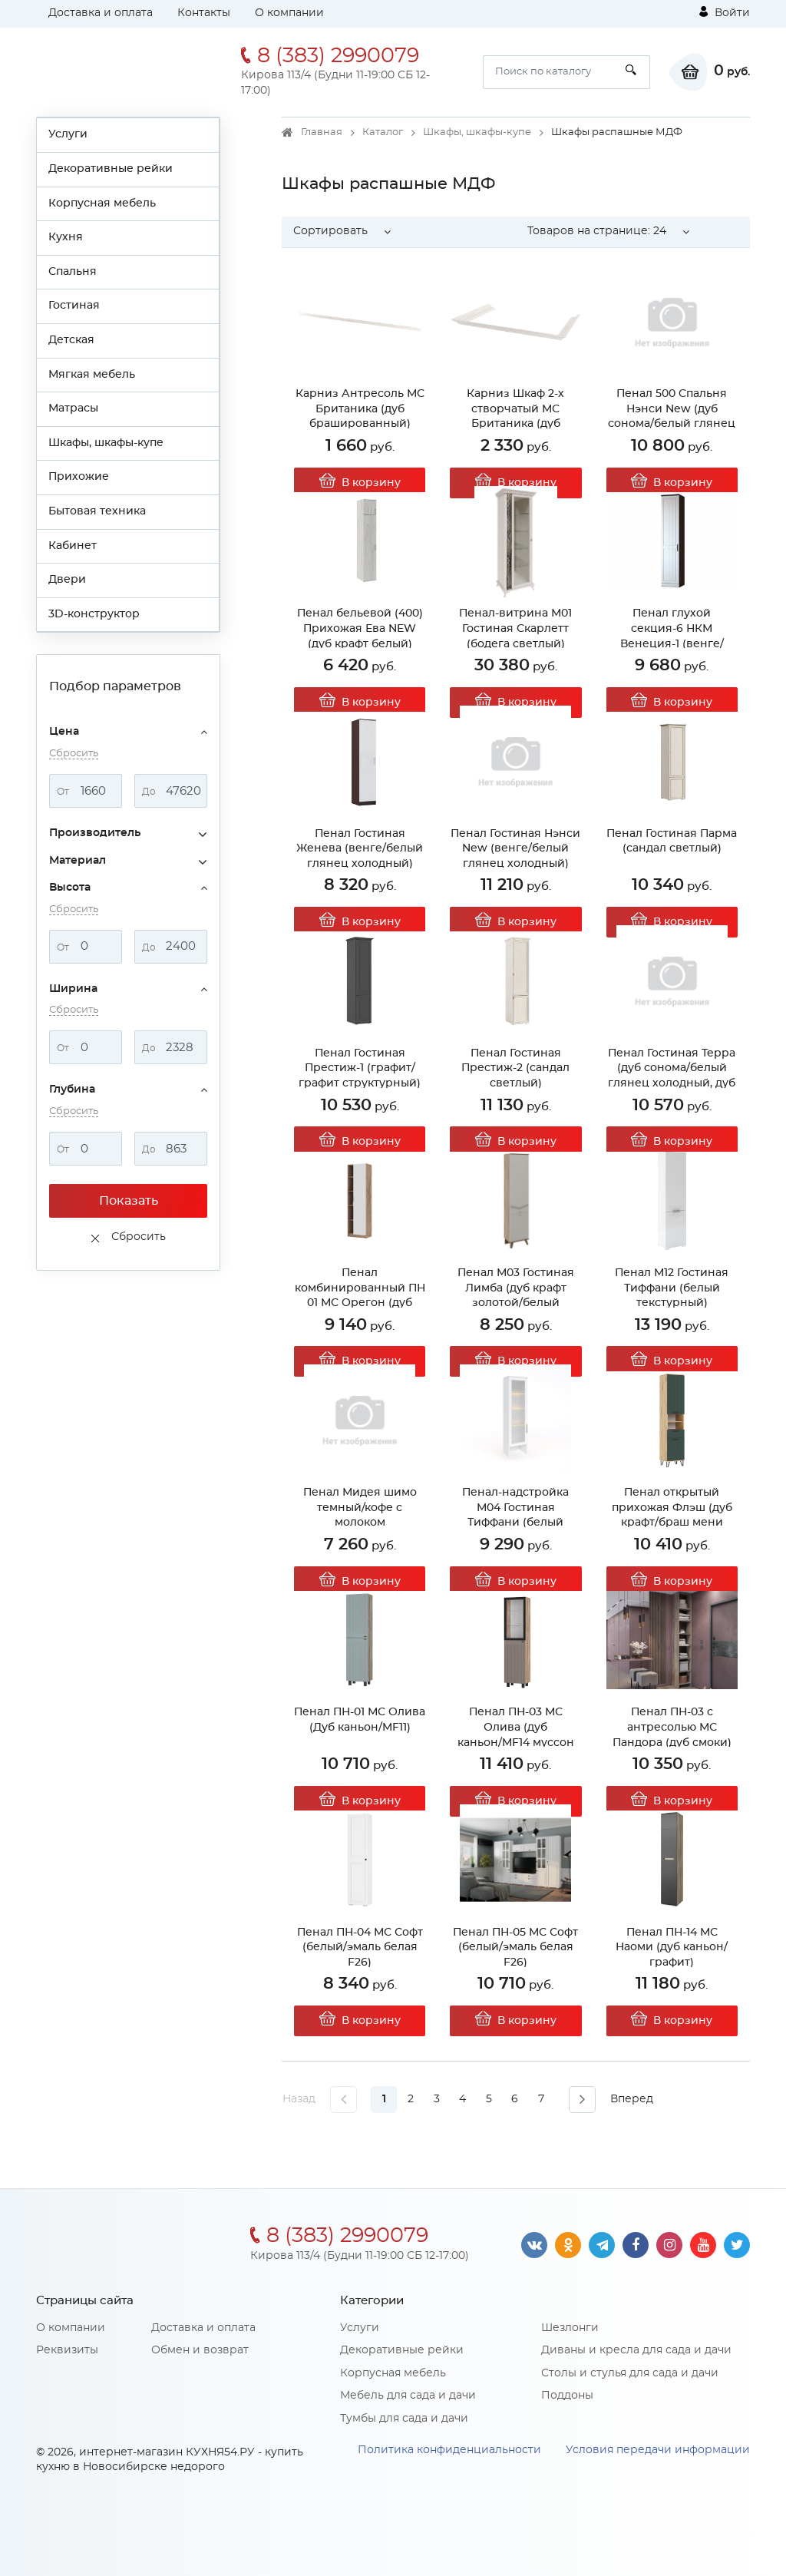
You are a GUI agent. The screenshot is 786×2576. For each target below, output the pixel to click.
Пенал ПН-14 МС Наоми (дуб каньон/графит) (672, 1947)
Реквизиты (67, 2350)
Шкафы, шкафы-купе (105, 443)
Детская (71, 340)
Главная (321, 132)
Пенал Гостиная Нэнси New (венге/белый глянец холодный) (515, 848)
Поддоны (567, 2395)
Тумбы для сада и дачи (404, 2418)
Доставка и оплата (100, 13)
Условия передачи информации (658, 2450)
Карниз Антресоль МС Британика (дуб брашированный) (360, 409)
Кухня (65, 237)
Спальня (72, 271)
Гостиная (74, 305)
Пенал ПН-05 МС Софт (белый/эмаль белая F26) (515, 1947)
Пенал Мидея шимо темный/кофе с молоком (360, 1507)
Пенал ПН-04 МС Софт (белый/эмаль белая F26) (360, 1947)
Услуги (68, 134)
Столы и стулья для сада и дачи (629, 2373)
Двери (67, 579)
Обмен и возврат (200, 2350)
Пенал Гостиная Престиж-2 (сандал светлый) (515, 1068)
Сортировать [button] (330, 231)
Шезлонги (570, 2328)
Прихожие (78, 476)
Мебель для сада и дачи (408, 2395)
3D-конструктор (94, 614)
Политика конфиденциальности (449, 2450)
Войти (724, 12)
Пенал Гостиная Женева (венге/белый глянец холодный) (359, 848)
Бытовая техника (97, 511)
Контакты (203, 13)
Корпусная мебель (102, 203)
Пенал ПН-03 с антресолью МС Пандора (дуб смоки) (672, 1727)
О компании (289, 13)
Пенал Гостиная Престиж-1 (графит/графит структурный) (360, 1068)
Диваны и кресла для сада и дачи (636, 2350)
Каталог (382, 132)
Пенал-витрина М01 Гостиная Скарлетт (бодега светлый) (515, 628)
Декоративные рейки (110, 169)
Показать (128, 1201)
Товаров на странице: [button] (596, 231)
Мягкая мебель (91, 374)
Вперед (631, 2099)
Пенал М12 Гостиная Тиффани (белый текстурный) (671, 1288)
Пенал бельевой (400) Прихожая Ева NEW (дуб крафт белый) (360, 628)
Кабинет (72, 546)
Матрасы (73, 408)
